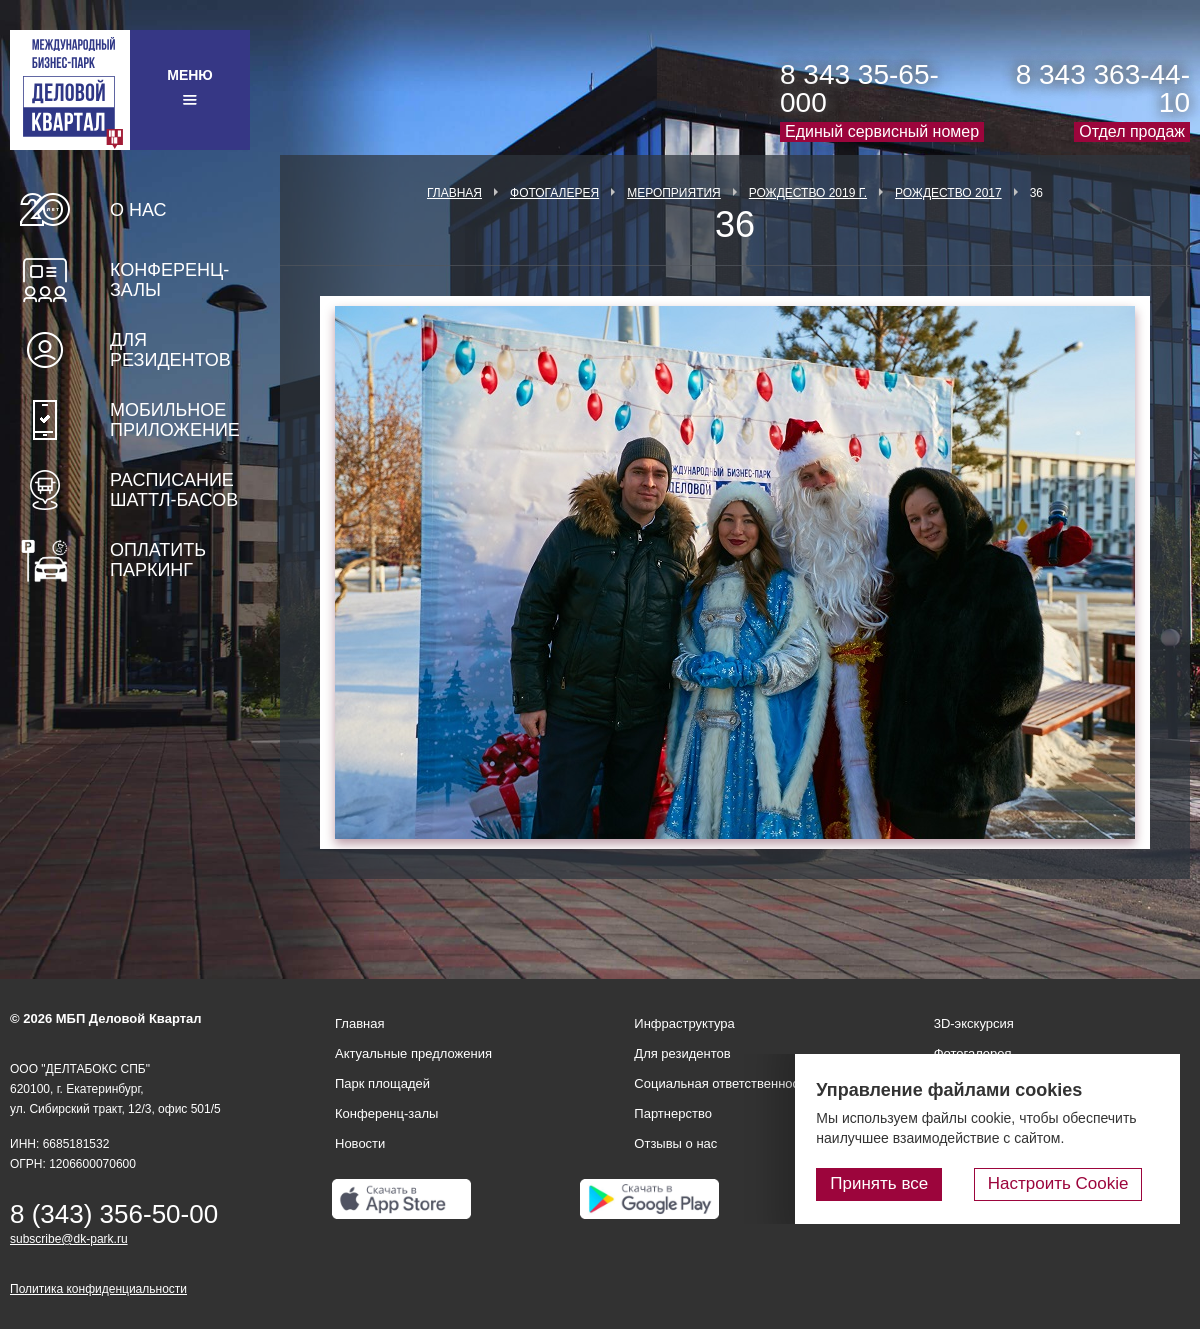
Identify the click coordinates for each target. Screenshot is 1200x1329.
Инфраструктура (684, 1023)
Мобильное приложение (175, 420)
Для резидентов (170, 350)
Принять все (913, 1186)
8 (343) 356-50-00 (114, 1214)
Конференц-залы (169, 280)
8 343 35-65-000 (859, 88)
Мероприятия (674, 193)
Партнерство (673, 1113)
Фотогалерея (554, 193)
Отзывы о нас (675, 1143)
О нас (138, 210)
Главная (454, 193)
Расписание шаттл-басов (174, 490)
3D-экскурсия (974, 1023)
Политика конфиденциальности (98, 1289)
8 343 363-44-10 (1103, 88)
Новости (360, 1143)
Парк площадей (382, 1083)
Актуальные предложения (413, 1053)
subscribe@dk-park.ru (69, 1239)
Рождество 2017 (948, 193)
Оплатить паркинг (158, 560)
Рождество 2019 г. (808, 193)
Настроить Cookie (1075, 1186)
